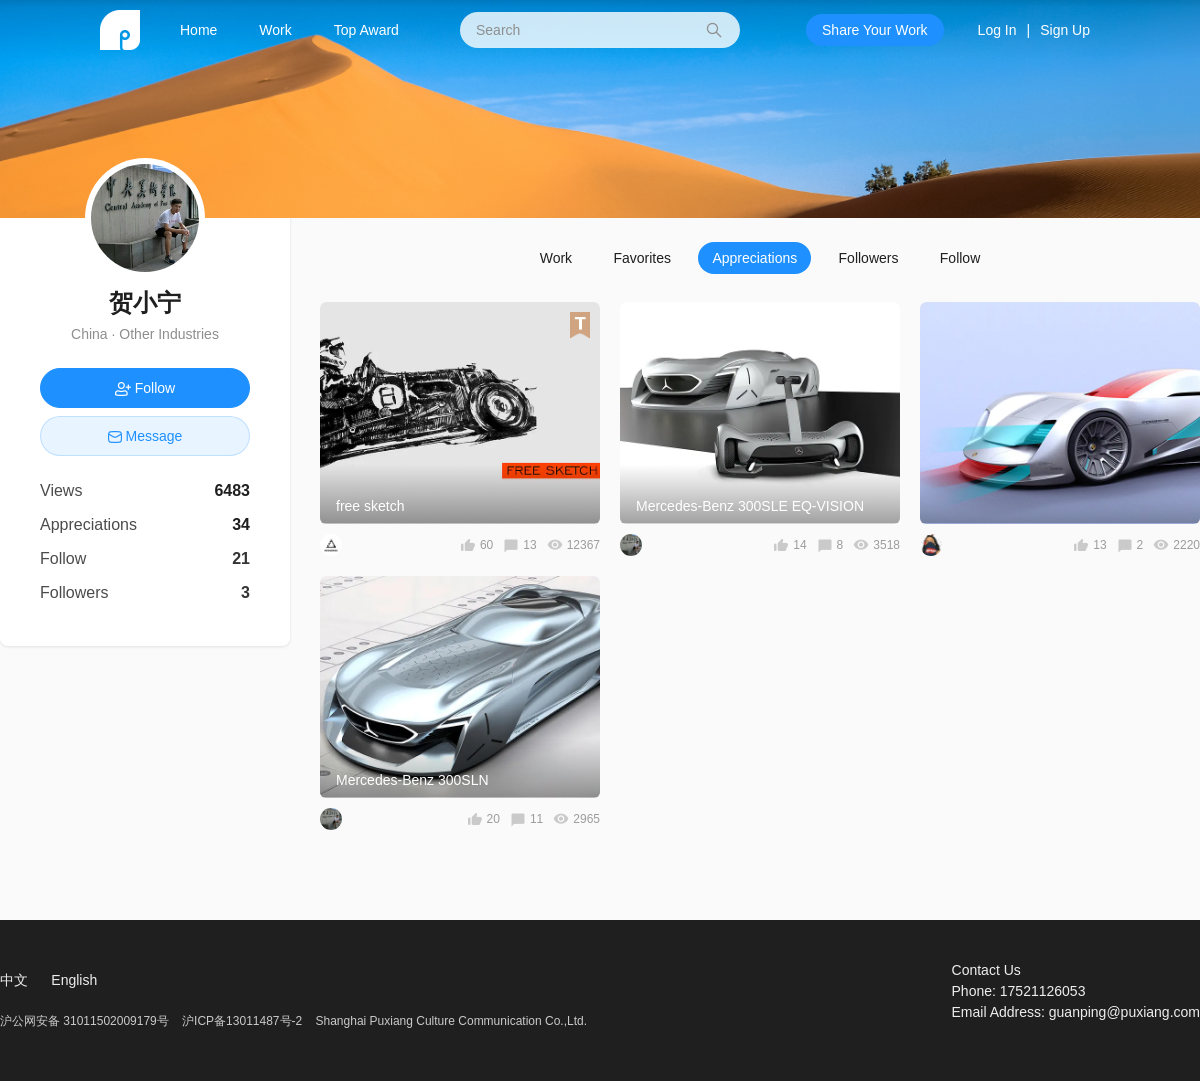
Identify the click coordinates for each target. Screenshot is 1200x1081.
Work (275, 30)
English (74, 980)
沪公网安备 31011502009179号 (86, 1021)
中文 (14, 980)
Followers (869, 258)
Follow (960, 258)
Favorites (642, 258)
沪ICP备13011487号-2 (242, 1021)
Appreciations (754, 258)
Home (198, 30)
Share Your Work (875, 30)
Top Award (366, 30)
